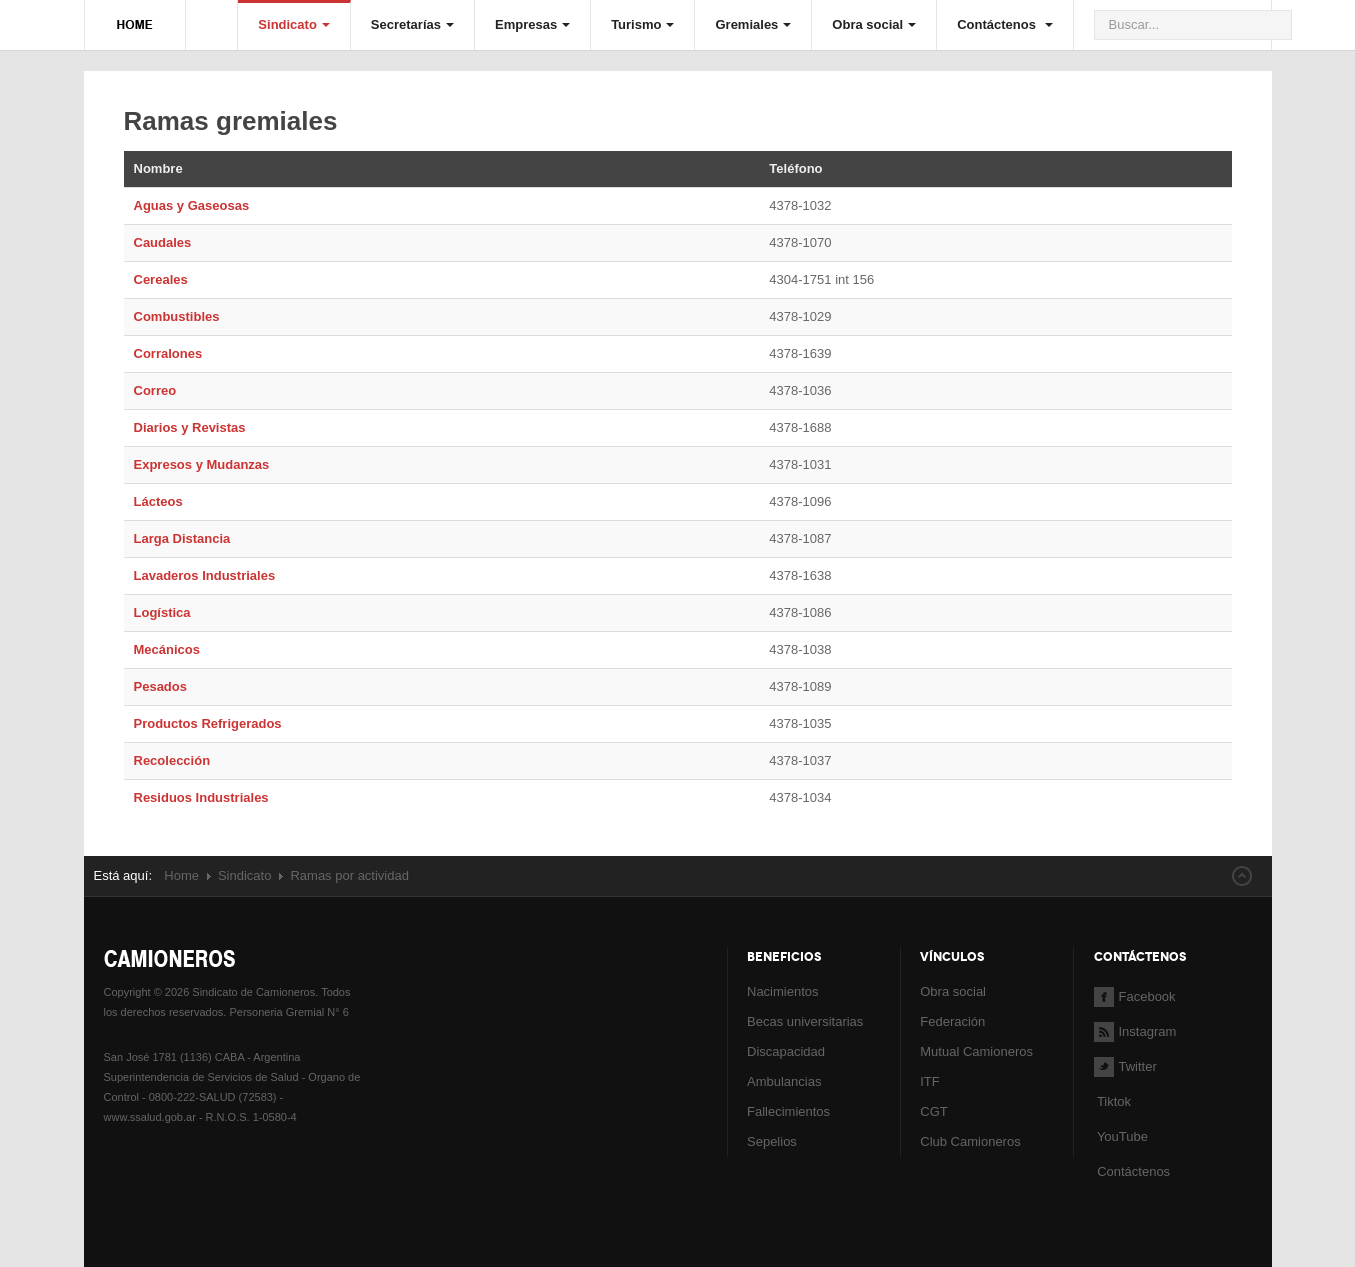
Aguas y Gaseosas (192, 205)
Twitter (1125, 1066)
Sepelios (772, 1141)
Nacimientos (783, 991)
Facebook (1135, 996)
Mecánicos (167, 649)
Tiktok (1114, 1101)
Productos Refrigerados (208, 723)
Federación (952, 1021)
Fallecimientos (788, 1111)
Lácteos (158, 501)
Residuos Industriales (201, 797)
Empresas (532, 24)
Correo (155, 390)
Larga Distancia (182, 538)
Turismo (642, 24)
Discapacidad (786, 1051)
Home (181, 875)
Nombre (158, 168)
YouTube (1121, 1136)
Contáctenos (1004, 24)
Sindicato (294, 24)
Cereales (161, 279)
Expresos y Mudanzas (202, 464)
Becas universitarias (805, 1021)
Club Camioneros (970, 1141)
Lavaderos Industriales (205, 575)
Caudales (163, 242)
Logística (162, 612)
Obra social (874, 24)
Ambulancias (784, 1081)
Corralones (168, 353)
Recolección (172, 760)
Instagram (1135, 1031)
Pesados (160, 686)
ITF (930, 1081)
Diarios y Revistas (190, 427)
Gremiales (753, 24)
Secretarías (412, 24)
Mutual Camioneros (976, 1051)
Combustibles (177, 316)
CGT (933, 1111)
